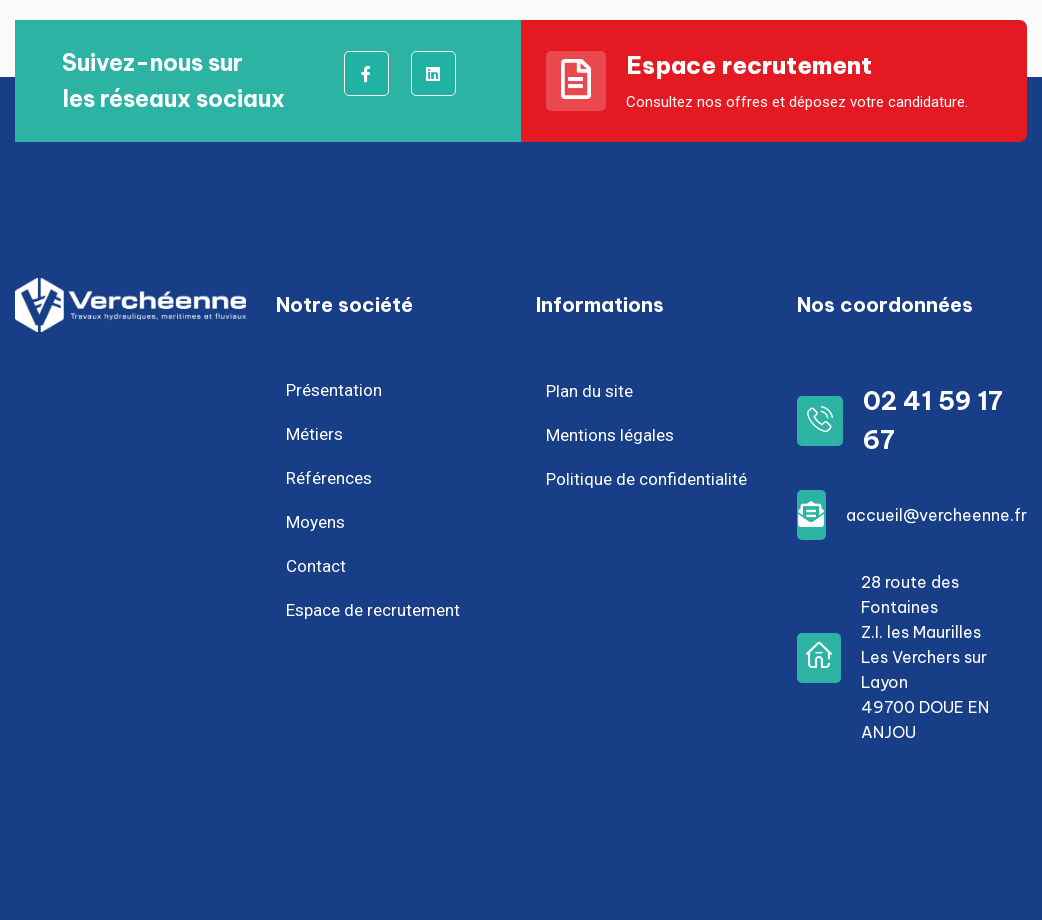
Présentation (334, 390)
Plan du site (589, 391)
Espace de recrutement (373, 610)
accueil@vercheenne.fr (936, 515)
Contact (316, 566)
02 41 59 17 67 (933, 420)
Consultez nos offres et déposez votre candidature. (797, 102)
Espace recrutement (749, 65)
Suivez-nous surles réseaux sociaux (173, 80)
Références (329, 478)
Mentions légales (610, 435)
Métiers (314, 434)
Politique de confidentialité (646, 479)
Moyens (315, 522)
